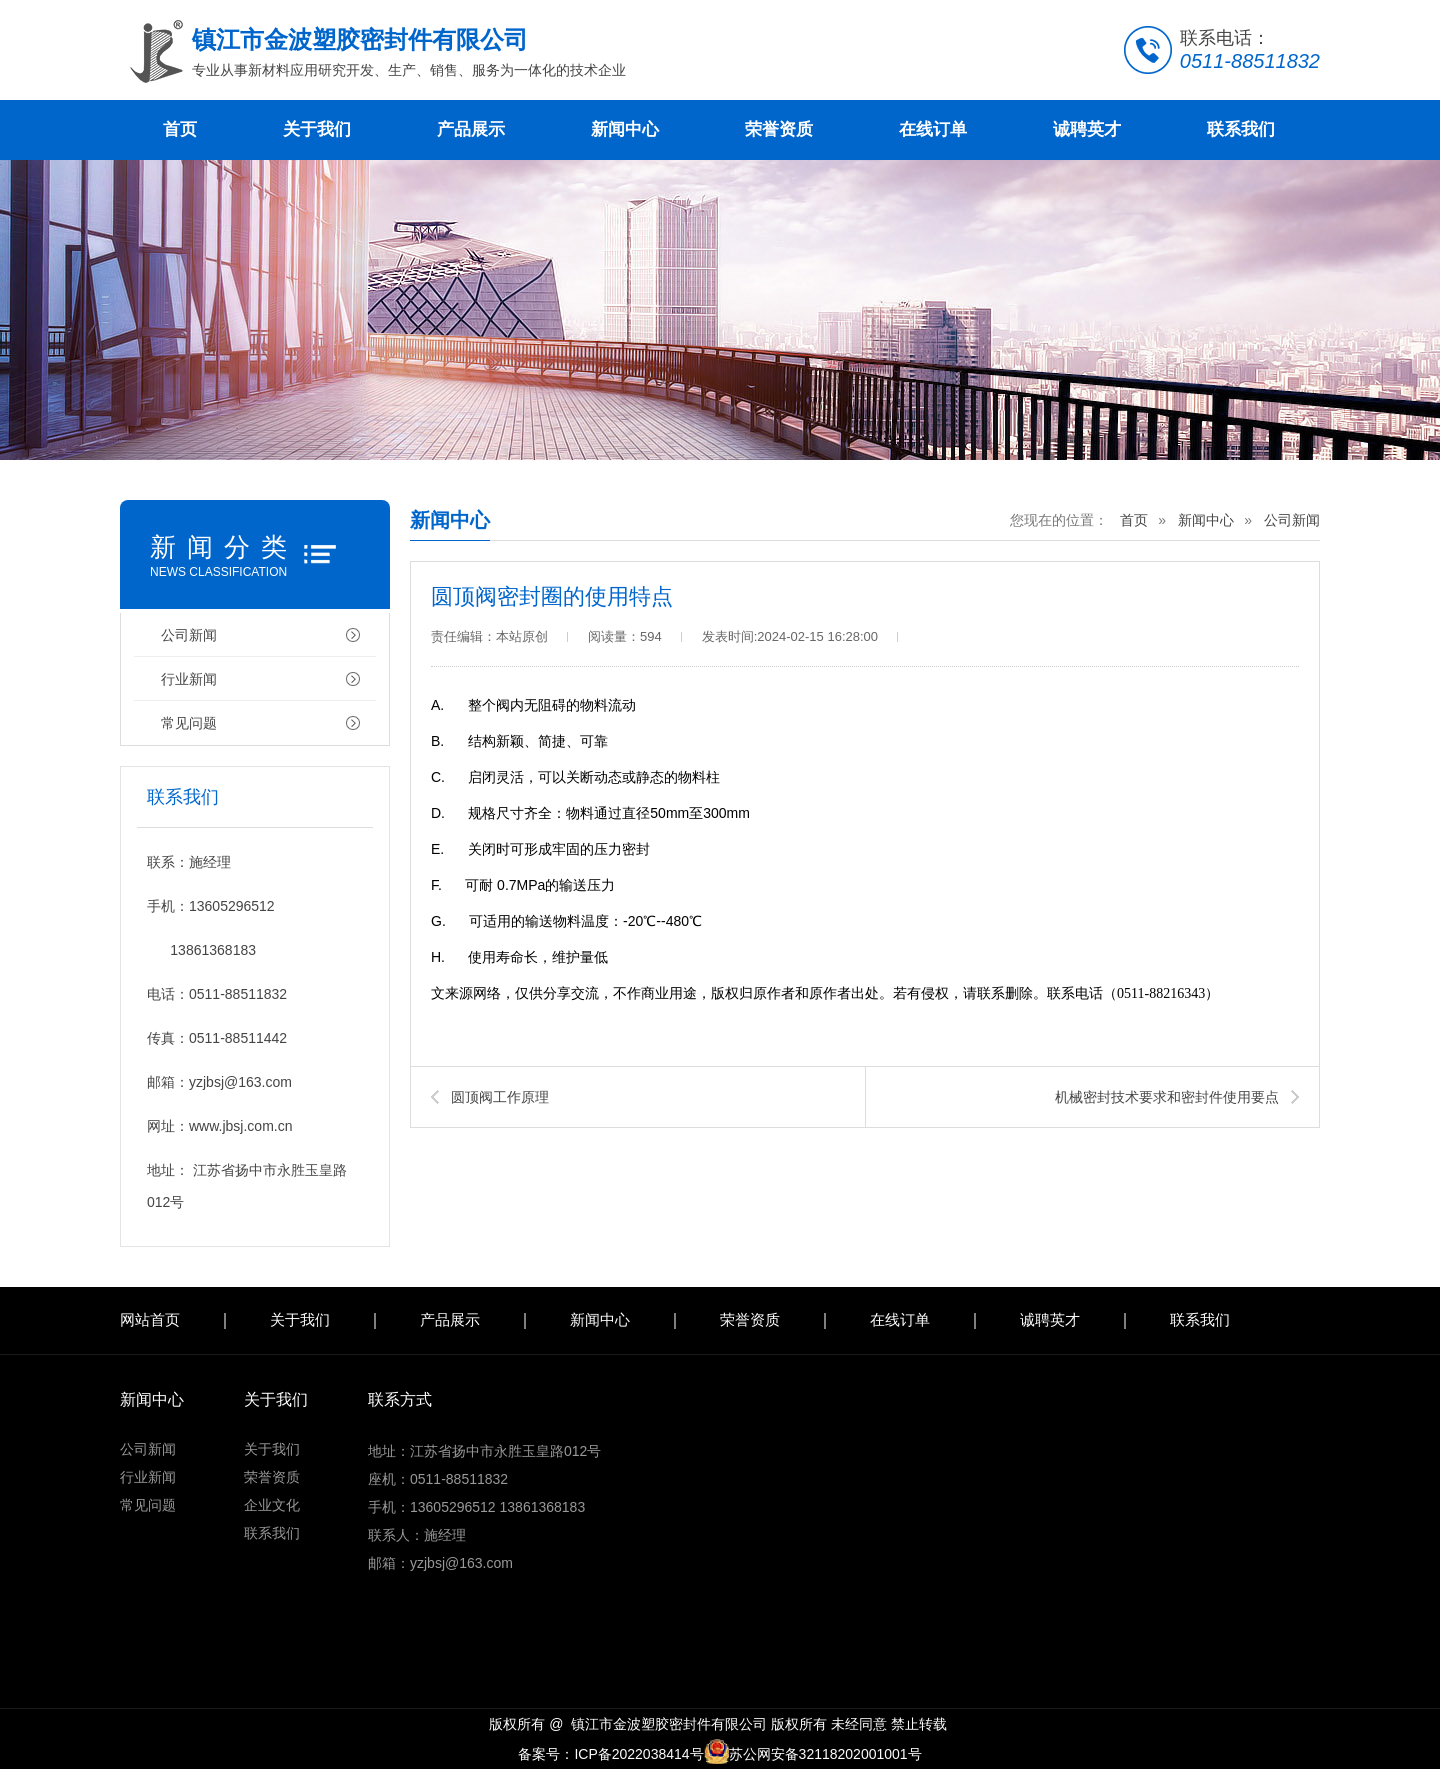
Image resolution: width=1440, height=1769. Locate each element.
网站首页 (150, 1319)
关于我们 (317, 129)
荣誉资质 (779, 129)
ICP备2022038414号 (638, 1754)
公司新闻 (189, 635)
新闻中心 (625, 129)
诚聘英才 (1087, 129)
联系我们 (1241, 129)
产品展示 (471, 129)
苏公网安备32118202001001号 (813, 1754)
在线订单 (933, 129)
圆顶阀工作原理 (500, 1097)
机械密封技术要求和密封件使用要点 (1167, 1097)
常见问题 (189, 723)
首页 (180, 129)
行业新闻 (189, 679)
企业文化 (272, 1505)
